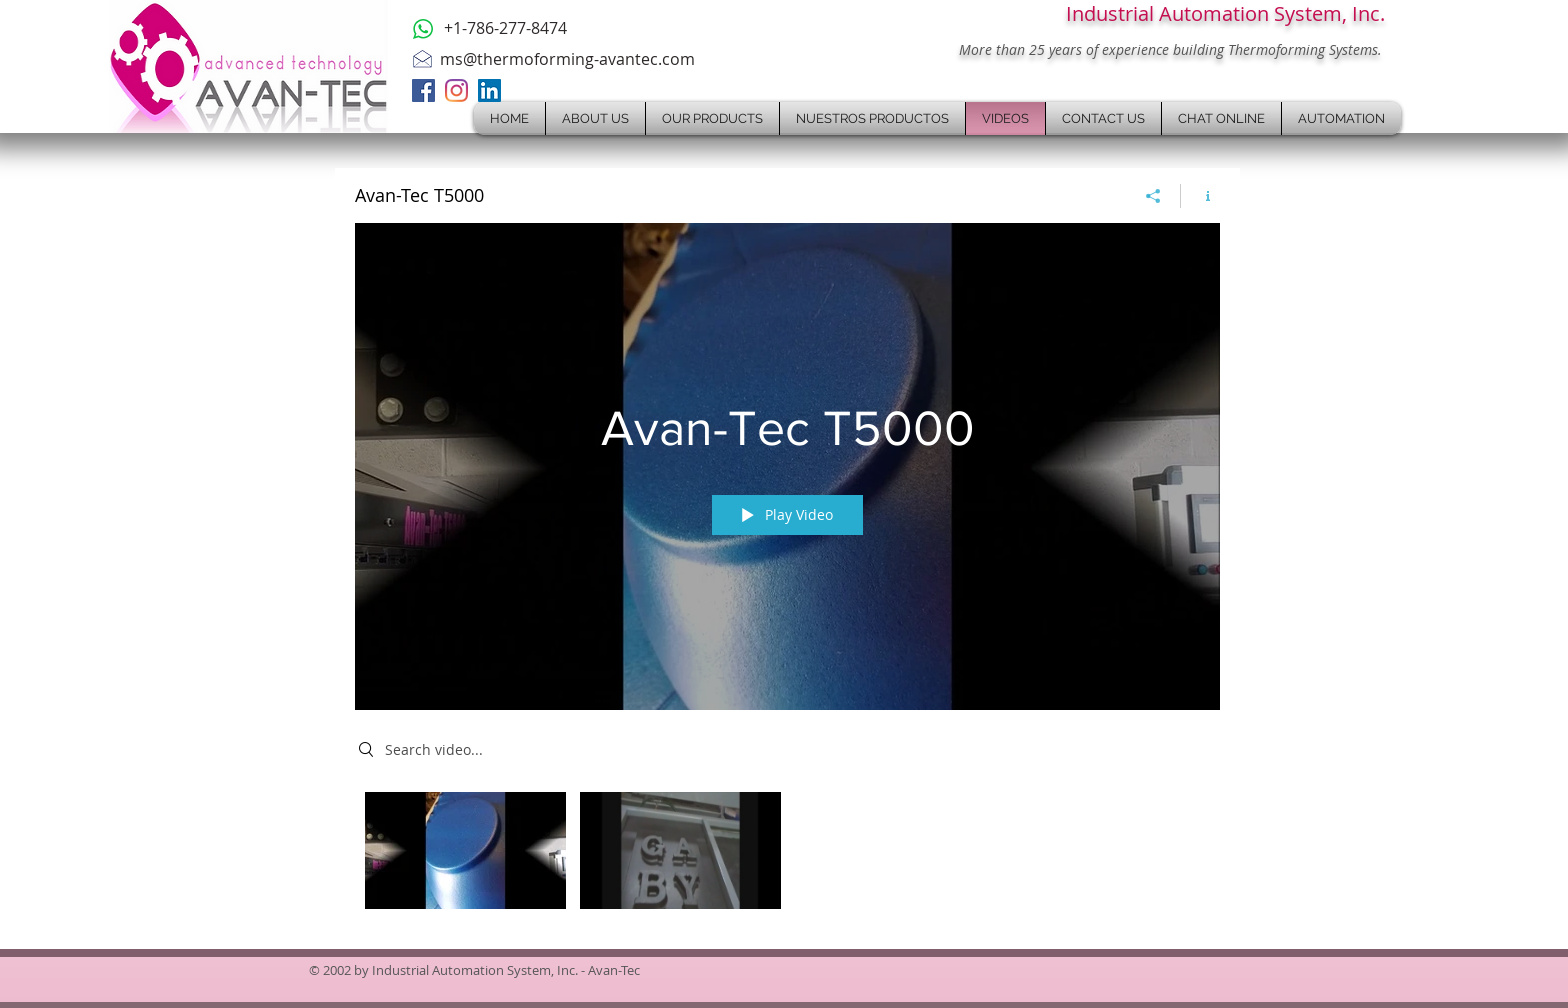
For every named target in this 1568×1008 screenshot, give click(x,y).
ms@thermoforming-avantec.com (567, 59)
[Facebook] (423, 90)
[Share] (1153, 196)
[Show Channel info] (1200, 196)
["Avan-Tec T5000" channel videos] (787, 855)
